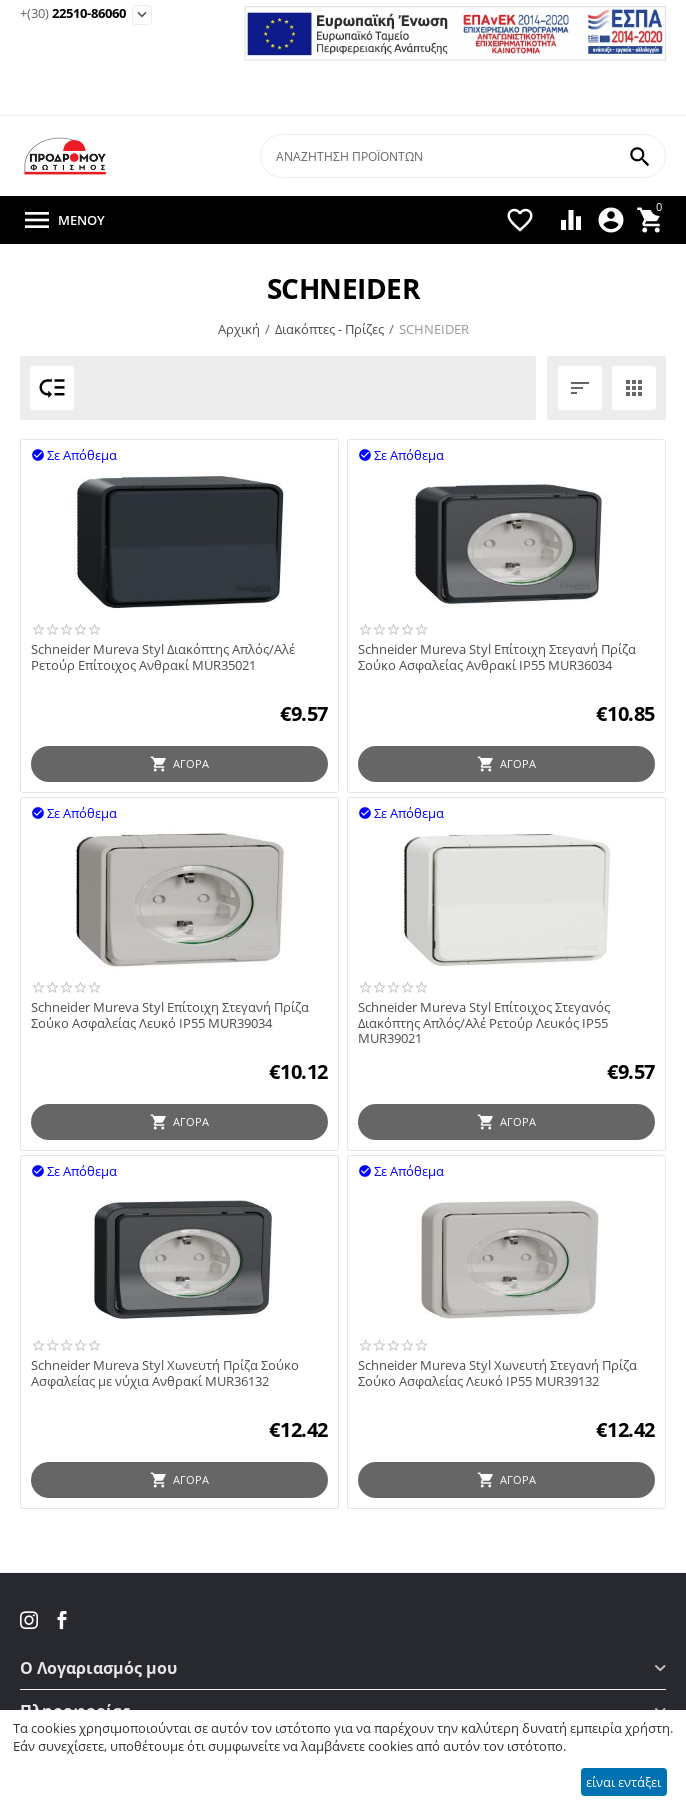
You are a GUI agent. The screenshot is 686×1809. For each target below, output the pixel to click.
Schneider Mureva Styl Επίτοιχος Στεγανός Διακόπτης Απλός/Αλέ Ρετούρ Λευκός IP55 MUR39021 (484, 1023)
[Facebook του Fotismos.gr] (62, 1620)
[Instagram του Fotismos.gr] (31, 1620)
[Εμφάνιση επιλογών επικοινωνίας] (141, 15)
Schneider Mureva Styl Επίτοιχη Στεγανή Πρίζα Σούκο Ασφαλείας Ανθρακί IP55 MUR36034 (497, 657)
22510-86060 (73, 14)
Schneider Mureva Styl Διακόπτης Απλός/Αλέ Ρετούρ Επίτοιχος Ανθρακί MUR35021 (163, 657)
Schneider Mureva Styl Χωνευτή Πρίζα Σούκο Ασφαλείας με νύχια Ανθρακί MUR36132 (165, 1373)
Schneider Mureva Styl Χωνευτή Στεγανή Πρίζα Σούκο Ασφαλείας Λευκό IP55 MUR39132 (497, 1373)
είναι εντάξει (623, 1782)
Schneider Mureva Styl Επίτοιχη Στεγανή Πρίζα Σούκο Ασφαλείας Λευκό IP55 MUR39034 (170, 1015)
